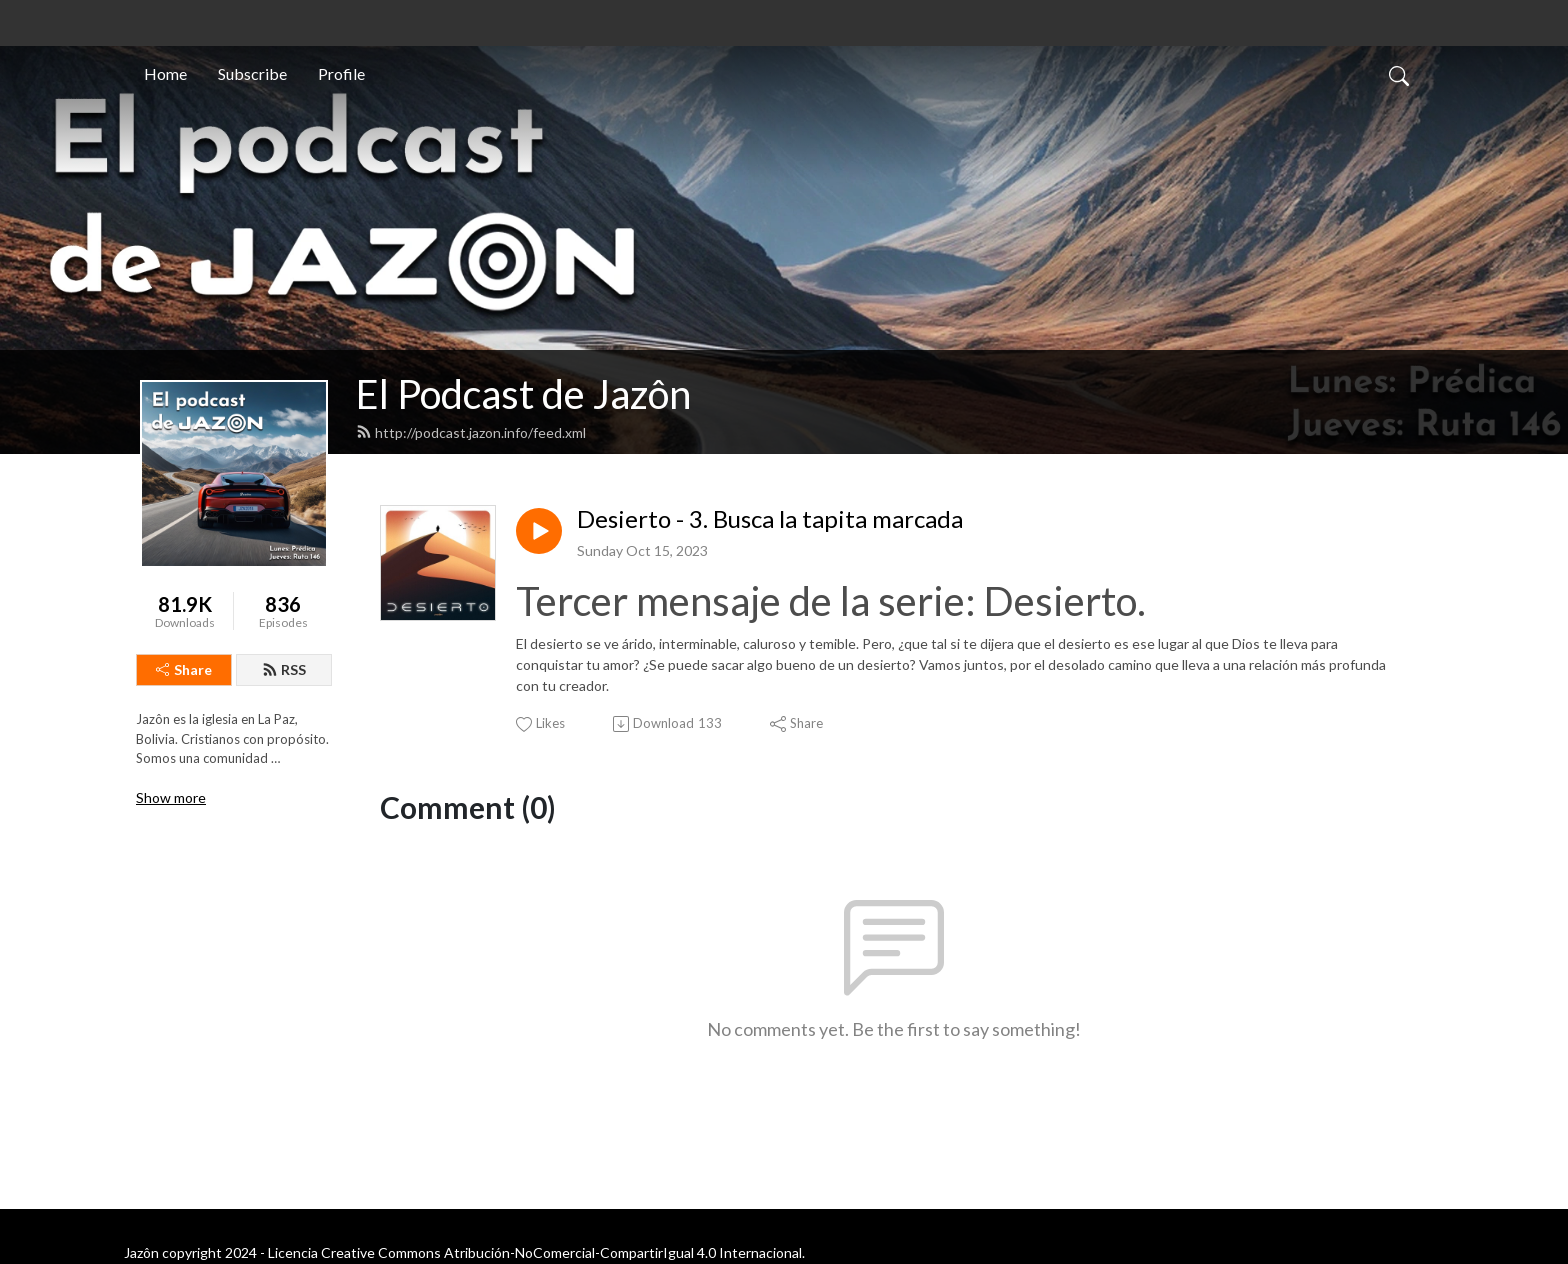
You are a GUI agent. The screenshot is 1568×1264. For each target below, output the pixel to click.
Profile (341, 73)
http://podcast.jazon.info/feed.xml (471, 432)
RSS (284, 669)
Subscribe (252, 73)
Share (184, 669)
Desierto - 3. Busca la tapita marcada (770, 519)
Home (165, 73)
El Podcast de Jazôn (523, 394)
